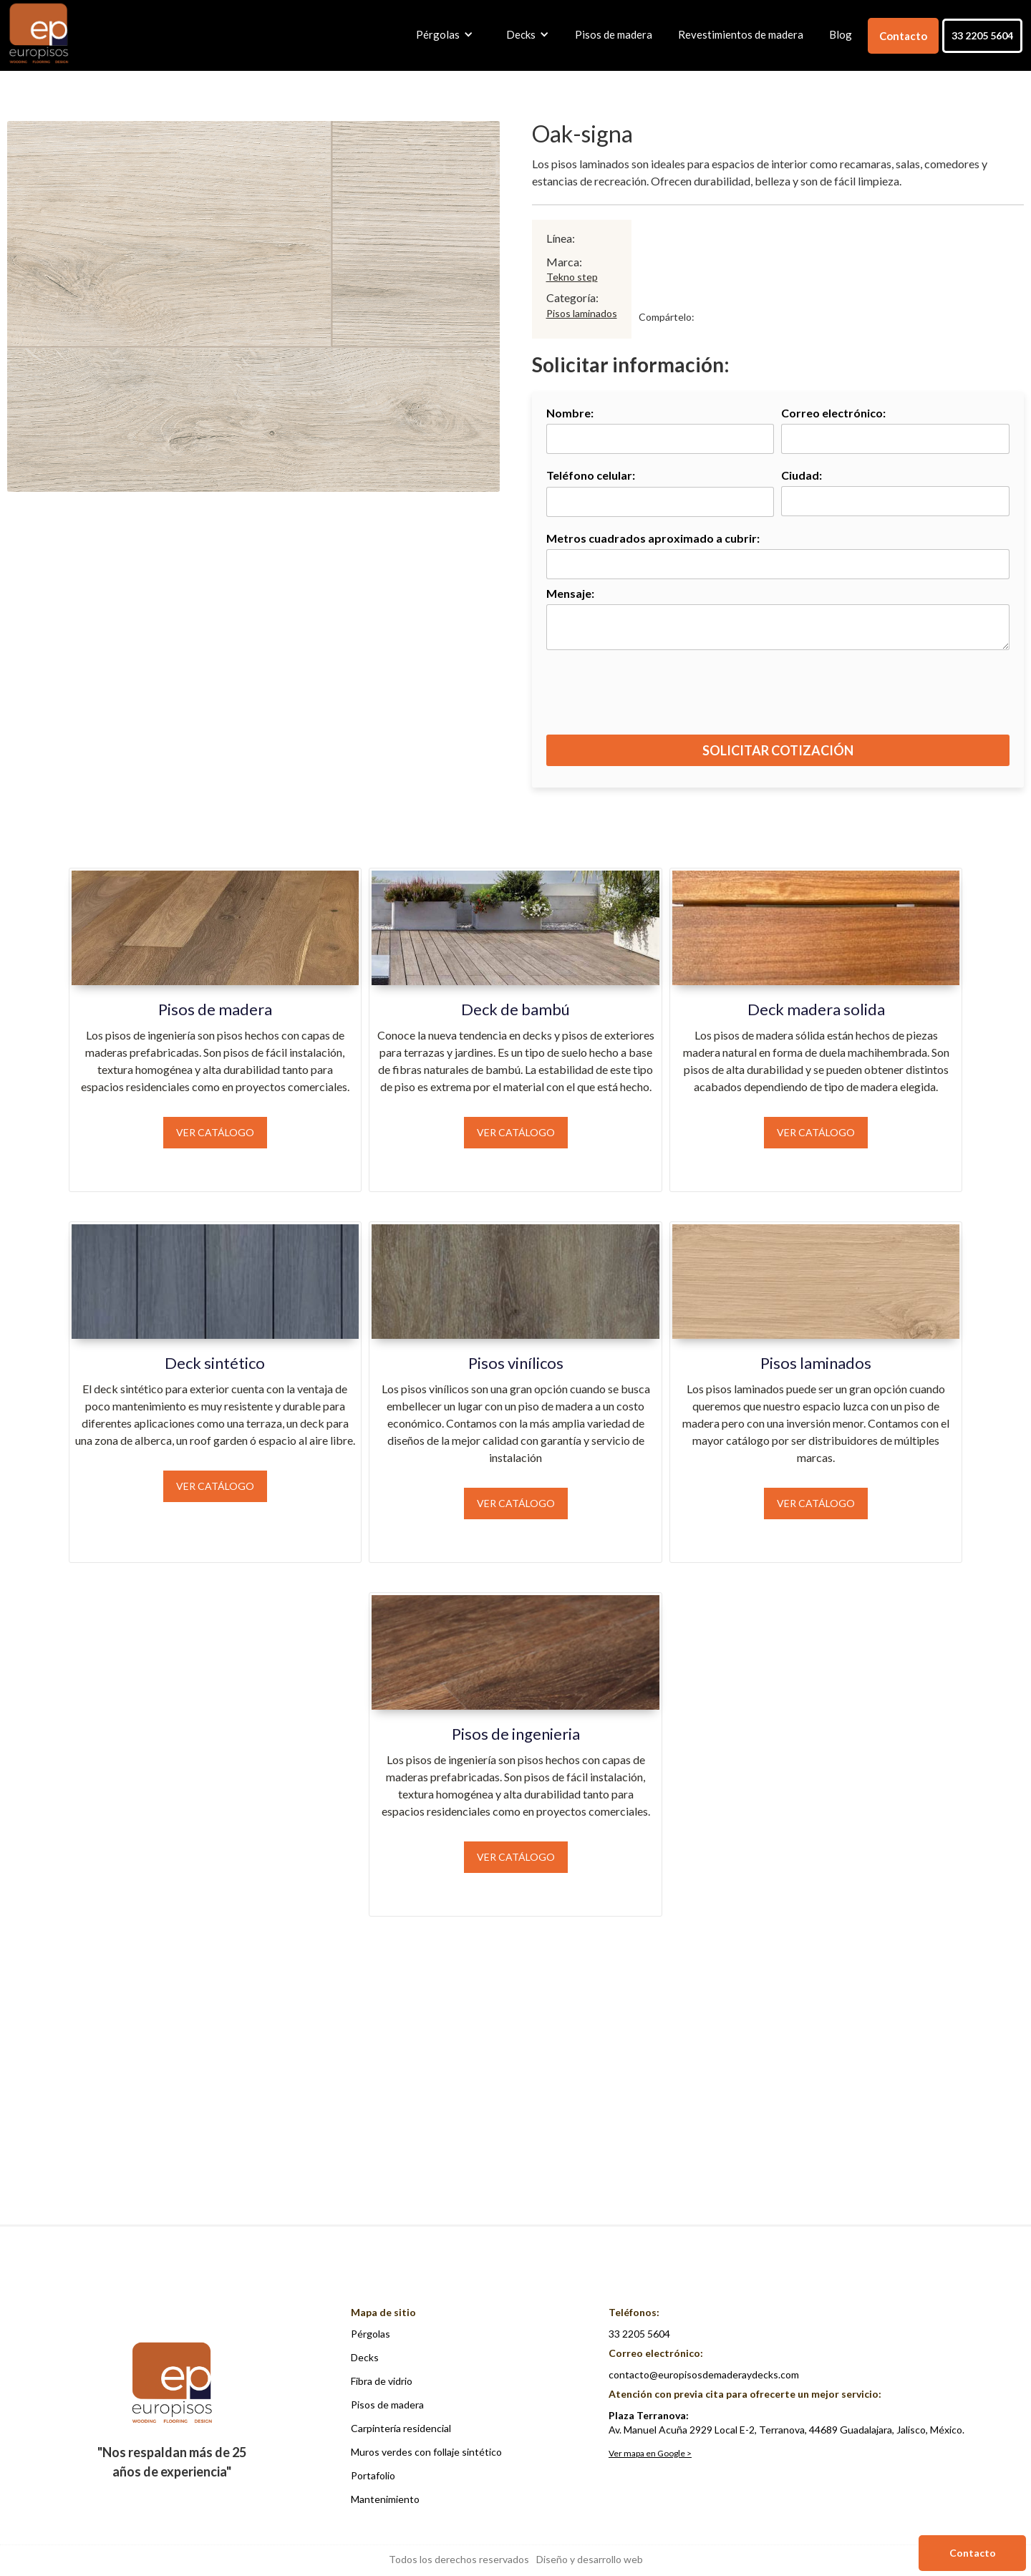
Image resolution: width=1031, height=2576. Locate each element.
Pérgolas (370, 2334)
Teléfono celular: (590, 475)
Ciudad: (801, 475)
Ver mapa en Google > (650, 2453)
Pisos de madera (613, 34)
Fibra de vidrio (381, 2381)
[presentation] (779, 699)
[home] (38, 34)
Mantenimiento (385, 2499)
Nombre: (570, 413)
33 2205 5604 (982, 35)
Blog (840, 34)
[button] (441, 34)
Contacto (903, 35)
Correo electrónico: (833, 413)
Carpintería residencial (401, 2428)
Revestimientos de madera (740, 34)
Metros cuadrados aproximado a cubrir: (653, 538)
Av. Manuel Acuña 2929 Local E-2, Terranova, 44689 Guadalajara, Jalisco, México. (786, 2422)
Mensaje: (570, 593)
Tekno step (572, 277)
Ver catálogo (215, 1132)
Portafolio (373, 2475)
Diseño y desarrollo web (589, 2559)
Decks (365, 2357)
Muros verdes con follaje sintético (426, 2452)
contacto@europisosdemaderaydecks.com (704, 2374)
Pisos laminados (581, 313)
